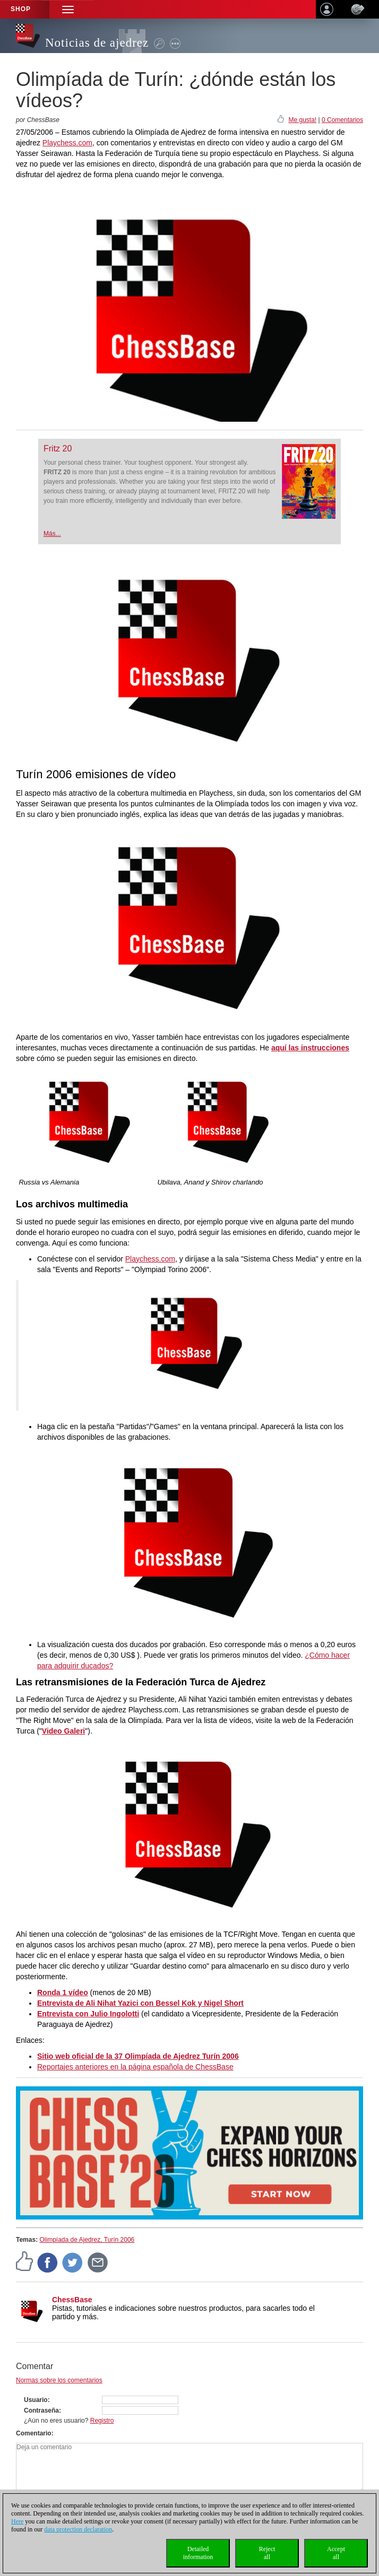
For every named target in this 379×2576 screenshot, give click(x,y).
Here (17, 2521)
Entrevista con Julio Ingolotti (88, 2013)
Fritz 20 (58, 448)
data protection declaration (78, 2529)
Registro (102, 2420)
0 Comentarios (342, 120)
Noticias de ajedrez (97, 42)
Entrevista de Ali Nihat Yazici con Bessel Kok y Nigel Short (140, 2003)
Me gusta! (302, 120)
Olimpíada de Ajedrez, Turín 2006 (86, 2239)
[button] (68, 9)
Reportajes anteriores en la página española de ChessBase (135, 2066)
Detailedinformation (198, 2553)
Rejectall (267, 2553)
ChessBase (72, 2299)
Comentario (33, 2433)
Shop (21, 9)
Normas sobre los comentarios (59, 2380)
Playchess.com (67, 142)
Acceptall (336, 2553)
